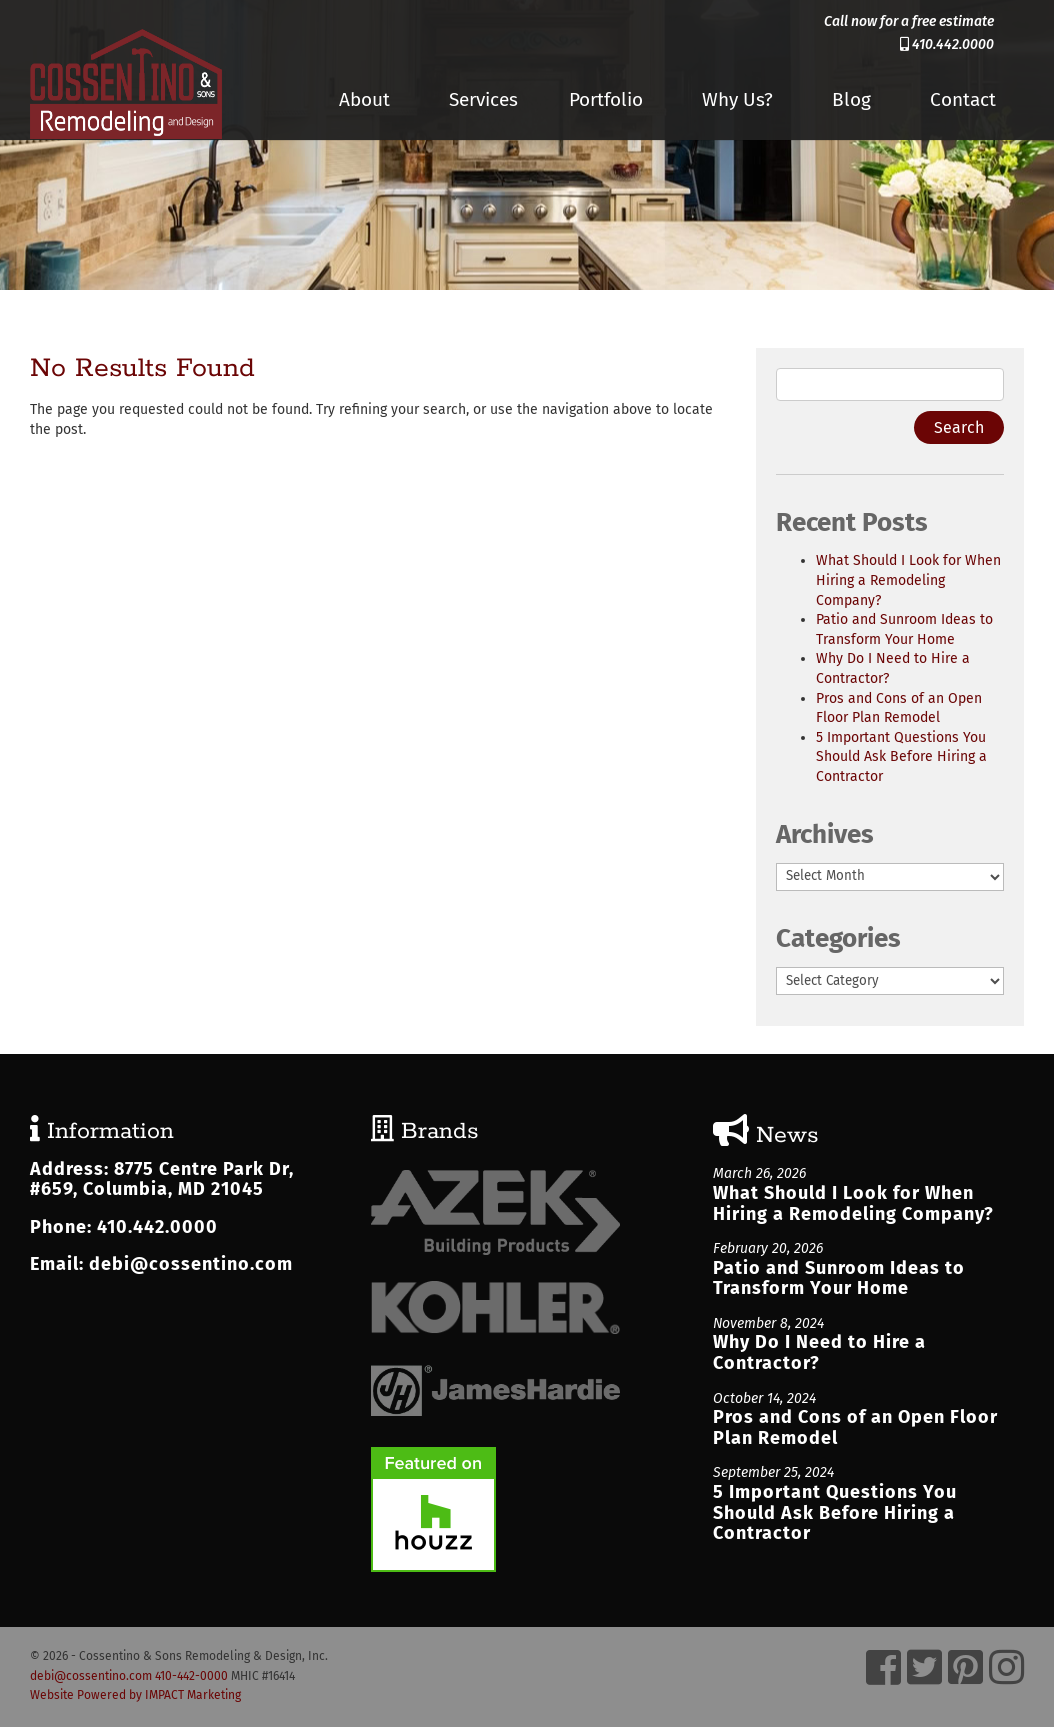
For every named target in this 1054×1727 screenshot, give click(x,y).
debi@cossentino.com (191, 1264)
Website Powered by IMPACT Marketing (135, 1695)
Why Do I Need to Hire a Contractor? (819, 1352)
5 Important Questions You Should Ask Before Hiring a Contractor (901, 757)
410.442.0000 (947, 44)
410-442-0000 (191, 1676)
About (364, 99)
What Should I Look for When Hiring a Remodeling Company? (908, 580)
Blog (851, 99)
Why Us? (737, 99)
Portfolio (606, 99)
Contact (963, 99)
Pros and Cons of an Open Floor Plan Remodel (855, 1427)
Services (483, 99)
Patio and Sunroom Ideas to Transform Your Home (839, 1278)
